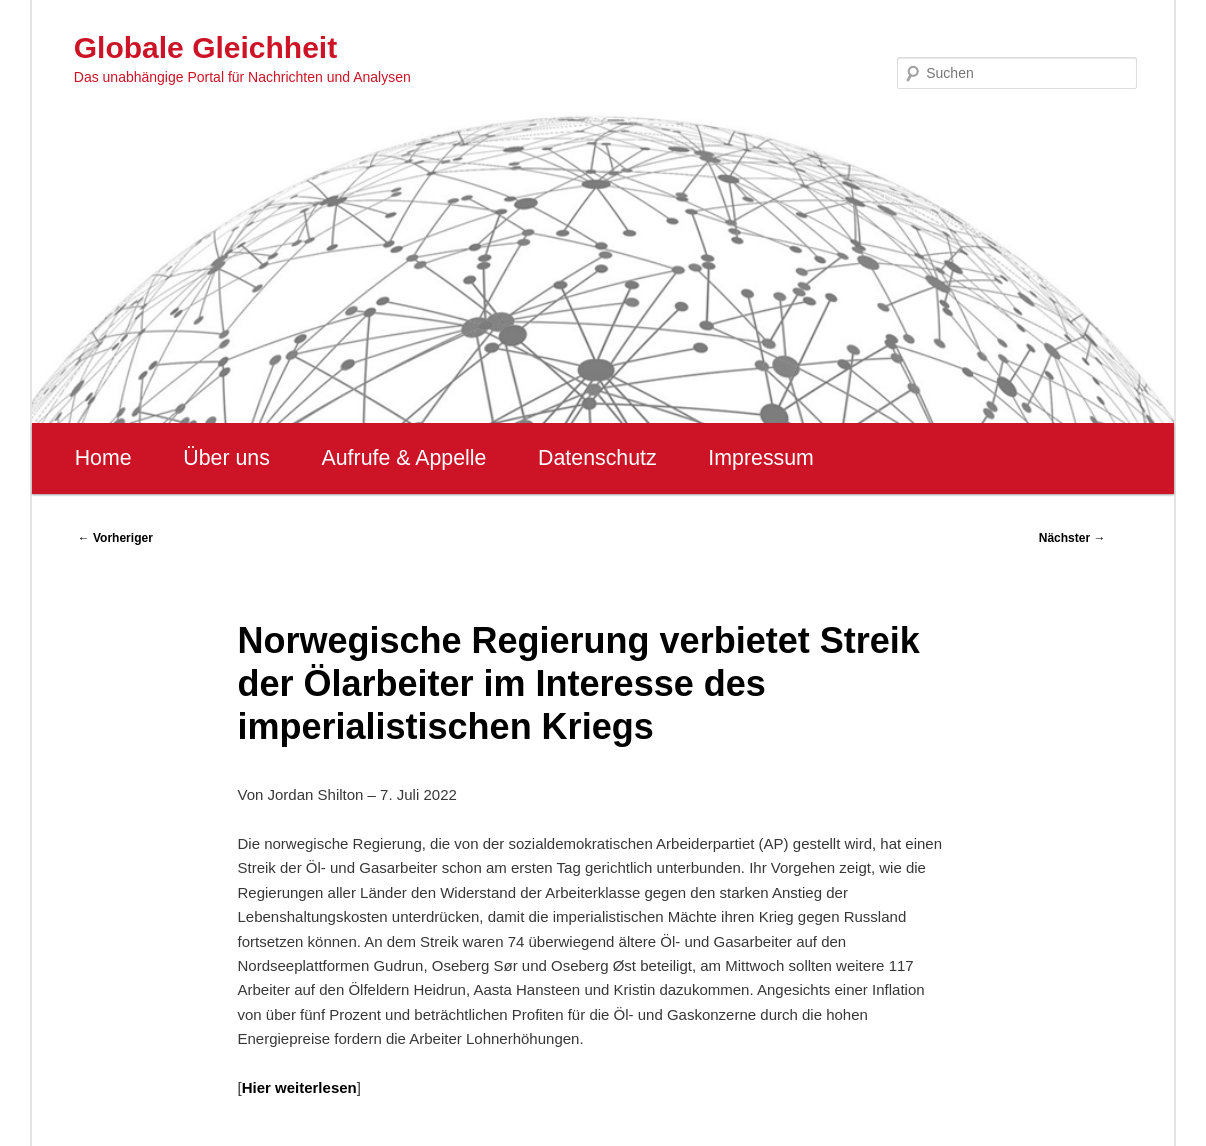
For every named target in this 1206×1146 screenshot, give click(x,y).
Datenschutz (597, 458)
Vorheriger (115, 538)
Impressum (760, 458)
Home (103, 458)
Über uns (226, 458)
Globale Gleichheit (205, 47)
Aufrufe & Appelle (404, 458)
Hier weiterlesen (299, 1087)
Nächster (1072, 538)
